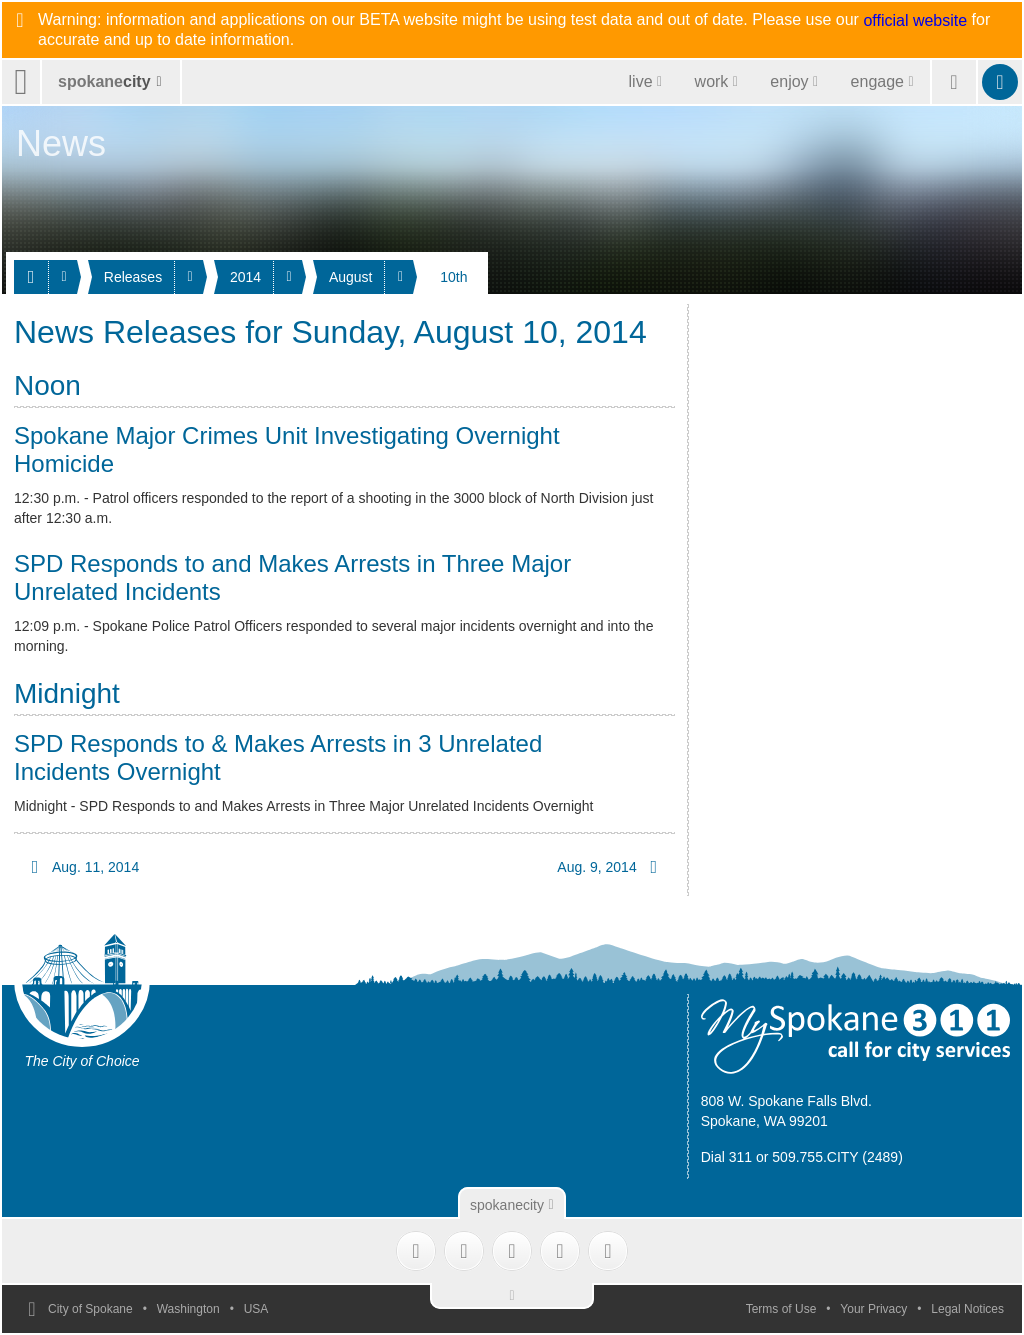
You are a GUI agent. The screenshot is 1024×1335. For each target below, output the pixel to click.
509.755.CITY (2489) (837, 1157)
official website (915, 21)
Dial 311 (726, 1157)
